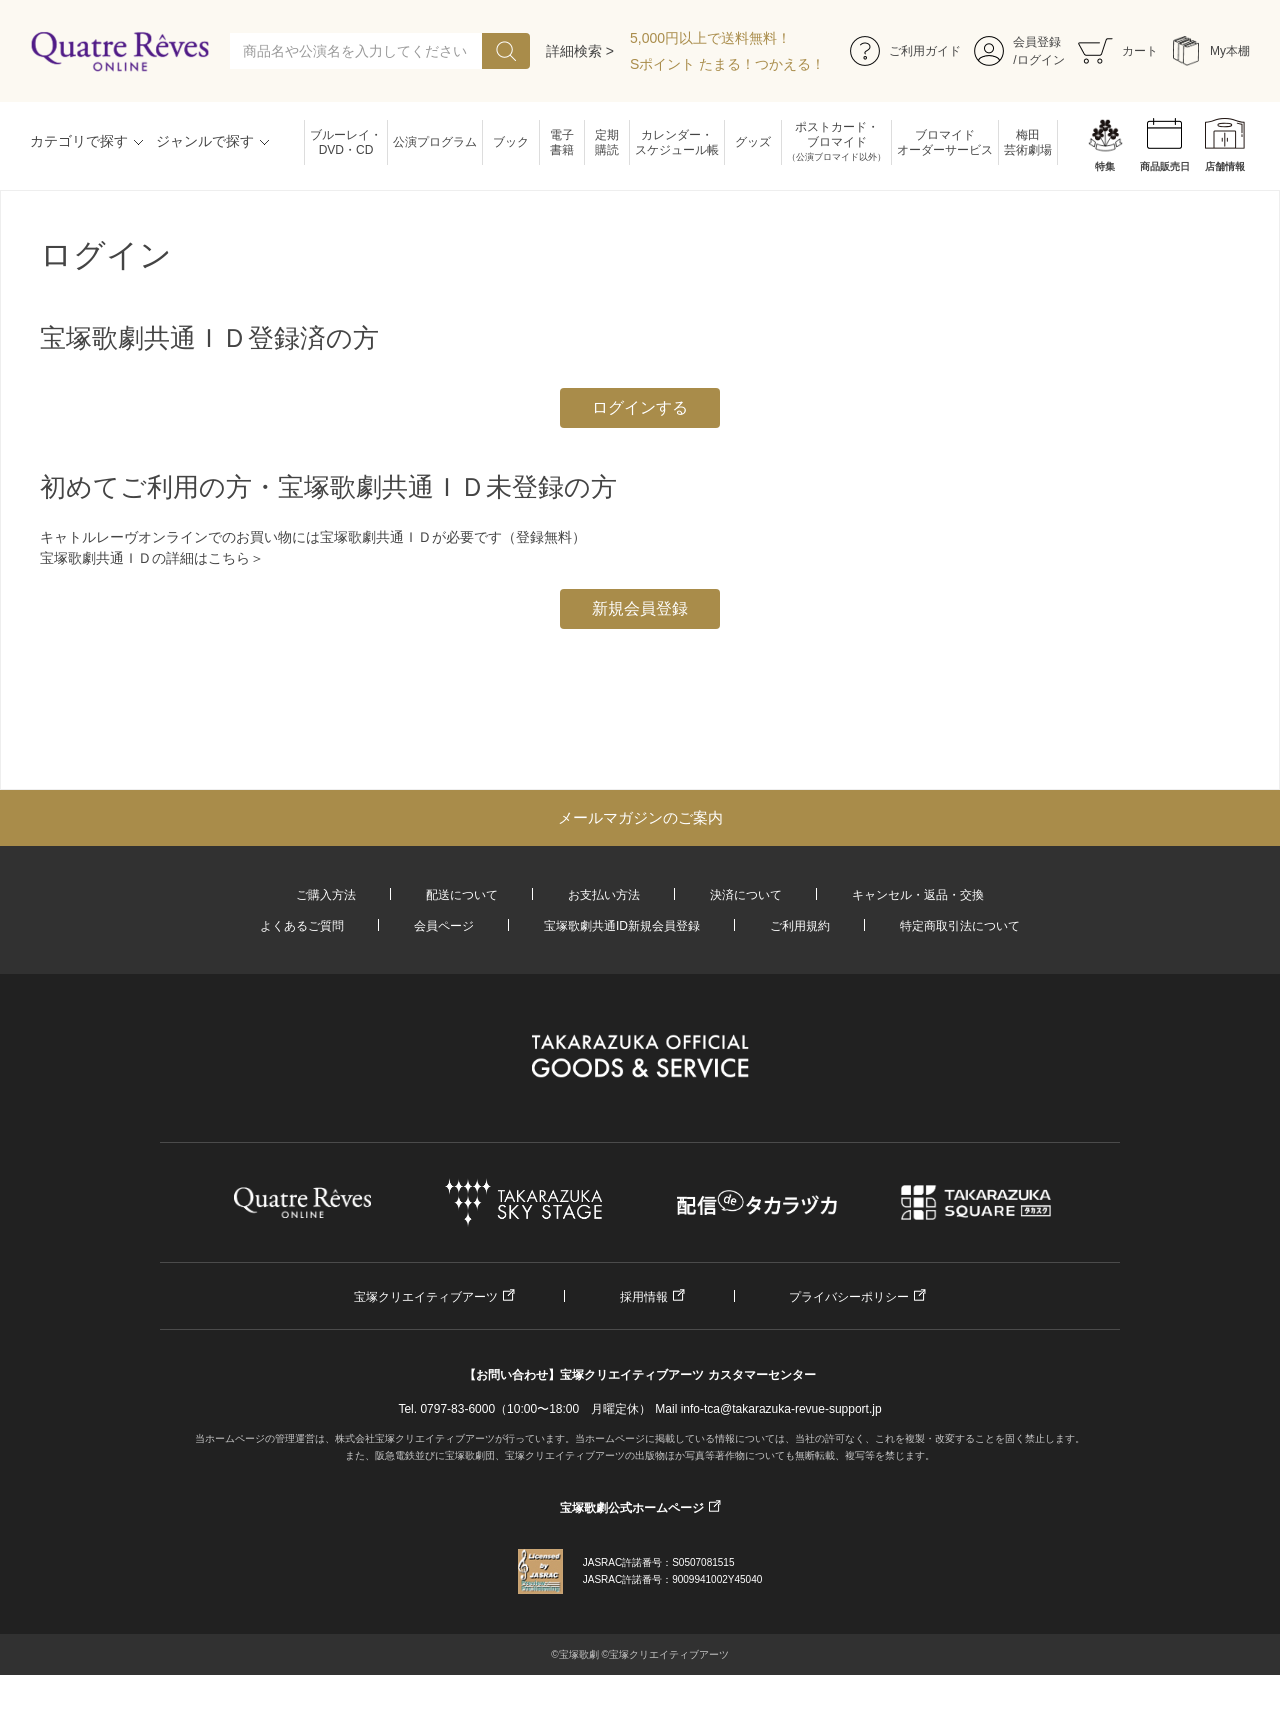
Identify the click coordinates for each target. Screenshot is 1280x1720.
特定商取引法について (960, 926)
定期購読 (607, 142)
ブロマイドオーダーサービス (945, 142)
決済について (746, 895)
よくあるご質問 (302, 926)
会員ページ (444, 926)
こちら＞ (236, 558)
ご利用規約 (800, 926)
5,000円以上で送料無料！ (710, 38)
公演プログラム (435, 142)
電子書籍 (562, 142)
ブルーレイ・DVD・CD (346, 142)
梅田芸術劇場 (1028, 142)
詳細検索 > (580, 51)
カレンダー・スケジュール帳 (677, 142)
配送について (462, 895)
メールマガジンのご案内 (640, 817)
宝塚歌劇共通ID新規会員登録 (622, 926)
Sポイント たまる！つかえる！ (727, 64)
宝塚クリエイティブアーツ (426, 1297)
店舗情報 (1225, 166)
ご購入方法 (326, 895)
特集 (1105, 166)
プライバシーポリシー (849, 1297)
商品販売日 (1165, 166)
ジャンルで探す (205, 141)
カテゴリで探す (79, 141)
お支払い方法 (604, 895)
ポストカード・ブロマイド (836, 142)
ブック (511, 142)
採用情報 (644, 1297)
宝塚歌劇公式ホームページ (632, 1508)
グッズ (753, 142)
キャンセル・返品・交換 (918, 895)
